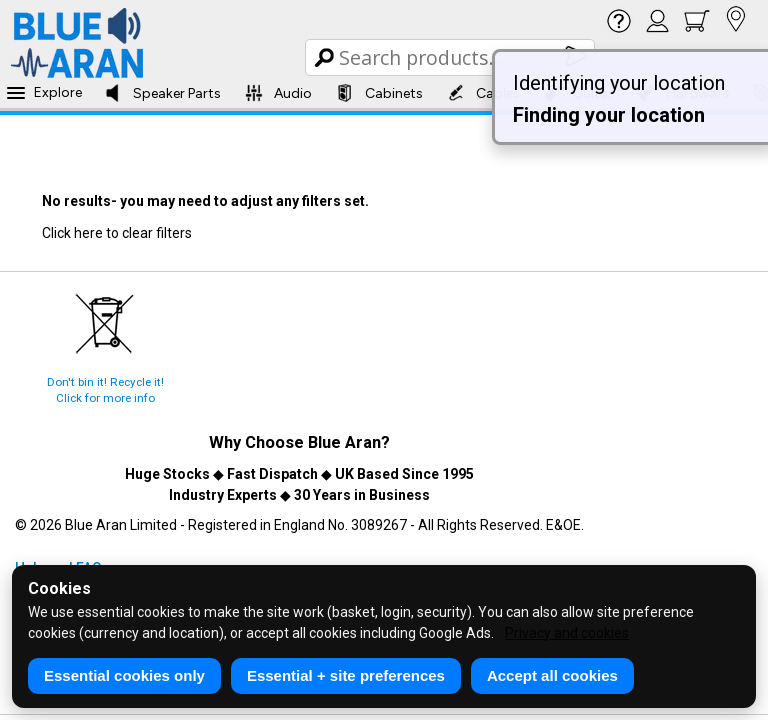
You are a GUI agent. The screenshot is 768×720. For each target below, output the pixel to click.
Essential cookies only (124, 675)
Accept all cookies (552, 675)
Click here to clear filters (117, 233)
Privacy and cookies (567, 633)
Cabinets (379, 93)
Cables (483, 93)
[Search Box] (451, 57)
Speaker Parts (162, 93)
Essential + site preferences (346, 675)
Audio (278, 93)
